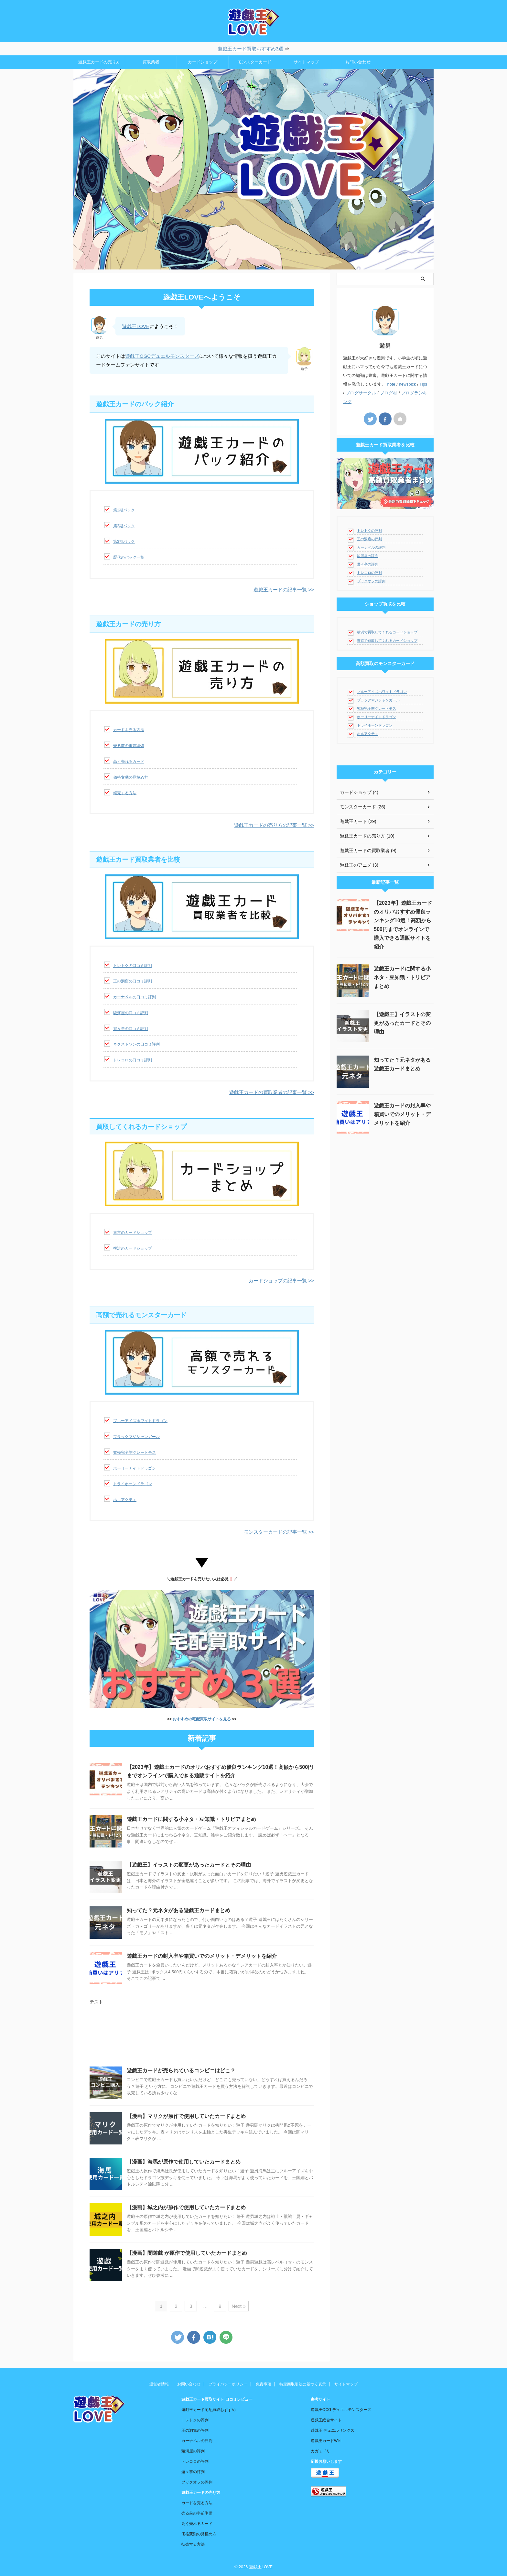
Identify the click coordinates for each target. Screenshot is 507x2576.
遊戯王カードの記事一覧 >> (283, 589)
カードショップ (202, 62)
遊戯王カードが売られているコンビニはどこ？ (181, 2070)
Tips (423, 384)
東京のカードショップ (132, 1232)
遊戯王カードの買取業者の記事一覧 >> (271, 1092)
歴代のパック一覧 (128, 557)
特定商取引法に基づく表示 (302, 2384)
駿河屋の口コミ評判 (130, 1013)
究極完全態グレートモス (134, 1452)
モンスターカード (254, 62)
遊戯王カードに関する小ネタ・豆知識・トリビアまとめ (191, 1819)
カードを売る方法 (128, 730)
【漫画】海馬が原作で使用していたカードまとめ (184, 2162)
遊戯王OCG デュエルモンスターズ (341, 2409)
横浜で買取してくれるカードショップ (387, 632)
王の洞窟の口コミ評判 (132, 981)
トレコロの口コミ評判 (132, 1060)
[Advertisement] (202, 2034)
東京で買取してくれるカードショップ (387, 640)
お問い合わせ (358, 62)
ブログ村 (388, 392)
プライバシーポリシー (228, 2384)
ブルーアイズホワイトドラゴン (140, 1421)
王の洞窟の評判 (369, 539)
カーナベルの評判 (371, 547)
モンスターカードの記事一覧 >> (279, 1532)
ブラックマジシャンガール (136, 1436)
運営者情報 (159, 2384)
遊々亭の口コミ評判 (130, 1028)
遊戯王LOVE (135, 326)
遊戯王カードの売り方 (99, 62)
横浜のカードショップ (132, 1248)
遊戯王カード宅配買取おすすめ (208, 2409)
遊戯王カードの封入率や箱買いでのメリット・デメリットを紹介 (202, 1956)
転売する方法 (124, 793)
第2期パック (124, 526)
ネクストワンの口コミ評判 (136, 1044)
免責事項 (263, 2384)
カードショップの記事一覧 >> (281, 1280)
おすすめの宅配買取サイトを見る (202, 1719)
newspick (407, 384)
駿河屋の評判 (367, 556)
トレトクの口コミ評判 (132, 965)
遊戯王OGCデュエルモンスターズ (162, 356)
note (391, 384)
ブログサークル (361, 392)
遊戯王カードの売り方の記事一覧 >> (274, 825)
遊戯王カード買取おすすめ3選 (250, 48)
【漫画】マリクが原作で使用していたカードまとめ (186, 2116)
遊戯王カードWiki (326, 2441)
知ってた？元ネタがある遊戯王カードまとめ (178, 1910)
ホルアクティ (124, 1499)
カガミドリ (320, 2451)
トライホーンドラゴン (132, 1484)
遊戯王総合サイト (326, 2420)
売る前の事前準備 (128, 745)
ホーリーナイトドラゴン (134, 1468)
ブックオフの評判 (371, 581)
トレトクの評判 (369, 530)
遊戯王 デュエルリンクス (332, 2430)
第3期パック (124, 541)
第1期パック (124, 510)
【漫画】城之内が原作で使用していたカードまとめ (186, 2207)
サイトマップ (306, 62)
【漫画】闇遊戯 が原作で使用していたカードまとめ (187, 2253)
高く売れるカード (128, 761)
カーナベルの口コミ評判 (134, 997)
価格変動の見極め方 (130, 777)
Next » (238, 2306)
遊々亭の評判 (367, 564)
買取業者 (151, 62)
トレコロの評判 (369, 573)
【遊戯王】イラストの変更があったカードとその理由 (189, 1865)
